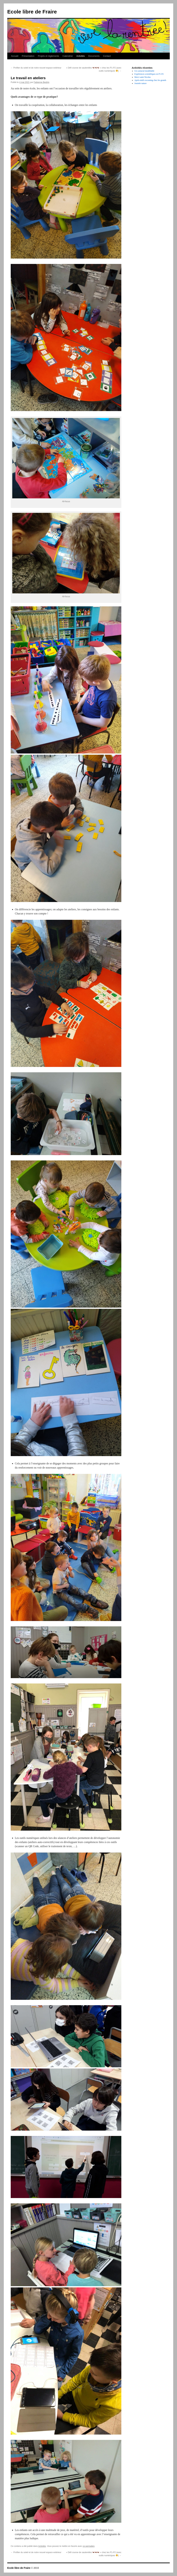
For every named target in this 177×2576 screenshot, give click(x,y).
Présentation (28, 56)
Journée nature (140, 83)
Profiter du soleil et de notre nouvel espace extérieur (36, 68)
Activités (80, 56)
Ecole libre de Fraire (32, 11)
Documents (94, 56)
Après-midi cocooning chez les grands (150, 80)
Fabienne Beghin (41, 82)
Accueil (14, 56)
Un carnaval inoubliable (144, 71)
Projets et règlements (48, 56)
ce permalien (89, 2546)
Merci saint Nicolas (142, 77)
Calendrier (68, 56)
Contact (107, 56)
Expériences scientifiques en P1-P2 (149, 74)
